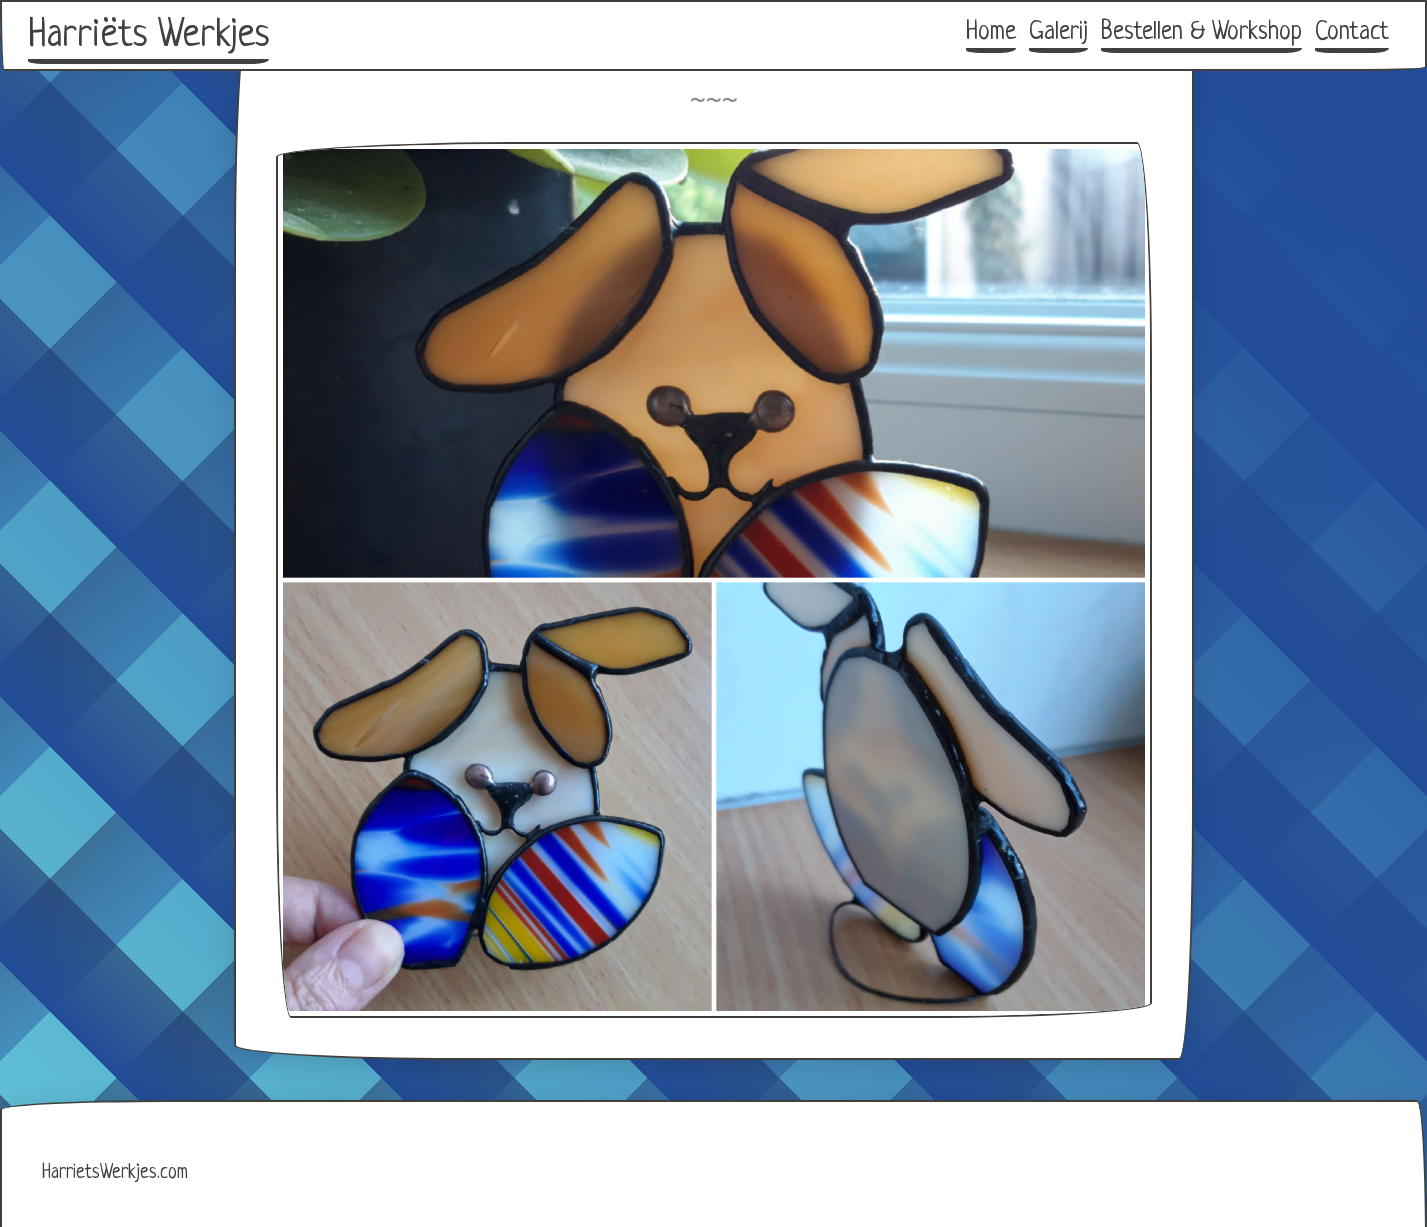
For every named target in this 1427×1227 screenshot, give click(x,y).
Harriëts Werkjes (148, 36)
